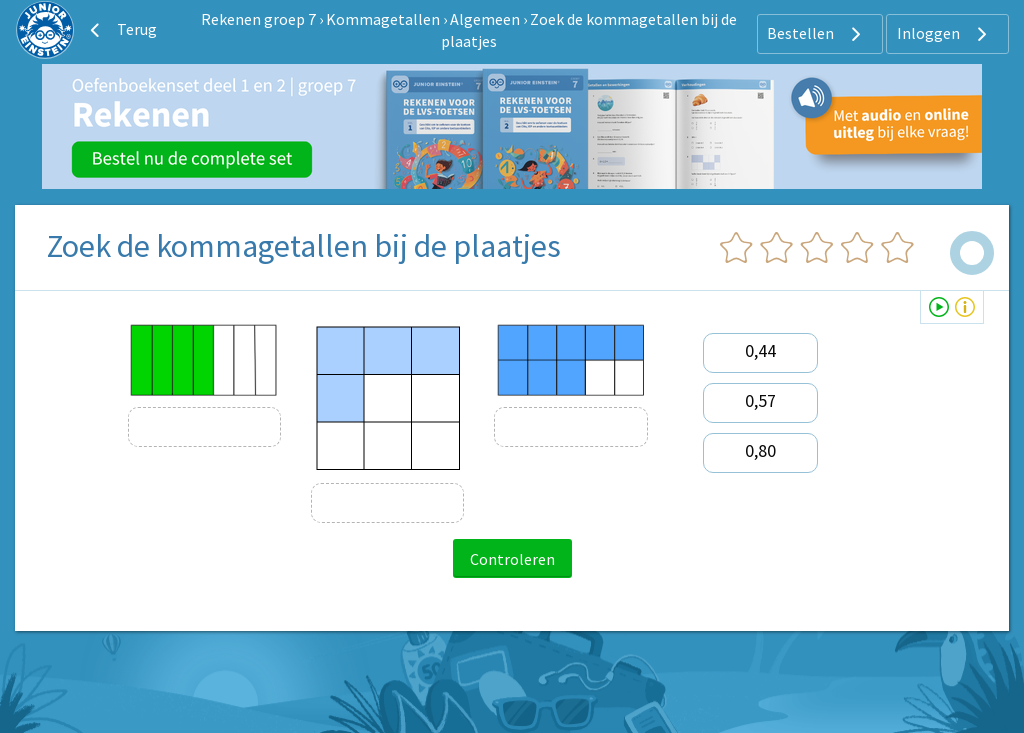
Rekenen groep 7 (258, 19)
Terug (121, 30)
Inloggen (944, 34)
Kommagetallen (383, 19)
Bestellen (816, 34)
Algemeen (485, 19)
